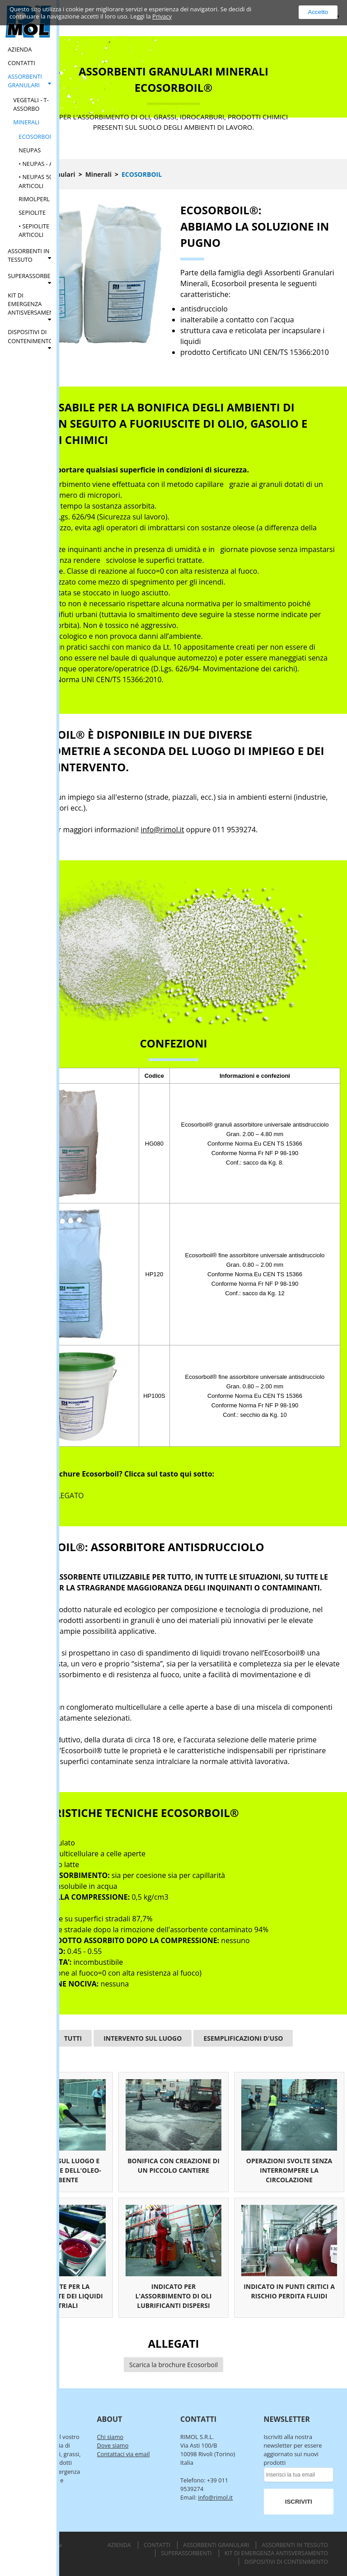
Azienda (20, 49)
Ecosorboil (36, 136)
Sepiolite (32, 212)
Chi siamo (110, 2437)
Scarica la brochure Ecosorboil (173, 2364)
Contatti (21, 63)
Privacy (162, 16)
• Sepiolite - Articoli (35, 230)
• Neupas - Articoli (46, 164)
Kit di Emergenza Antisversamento (29, 303)
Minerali (26, 122)
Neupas (30, 150)
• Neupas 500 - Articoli (39, 181)
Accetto (318, 12)
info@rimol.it (162, 830)
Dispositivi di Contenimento (29, 336)
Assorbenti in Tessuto (28, 255)
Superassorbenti (29, 276)
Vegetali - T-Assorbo (30, 104)
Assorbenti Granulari (25, 80)
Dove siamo (113, 2445)
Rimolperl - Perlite (47, 199)
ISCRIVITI (298, 2501)
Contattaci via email (123, 2454)
